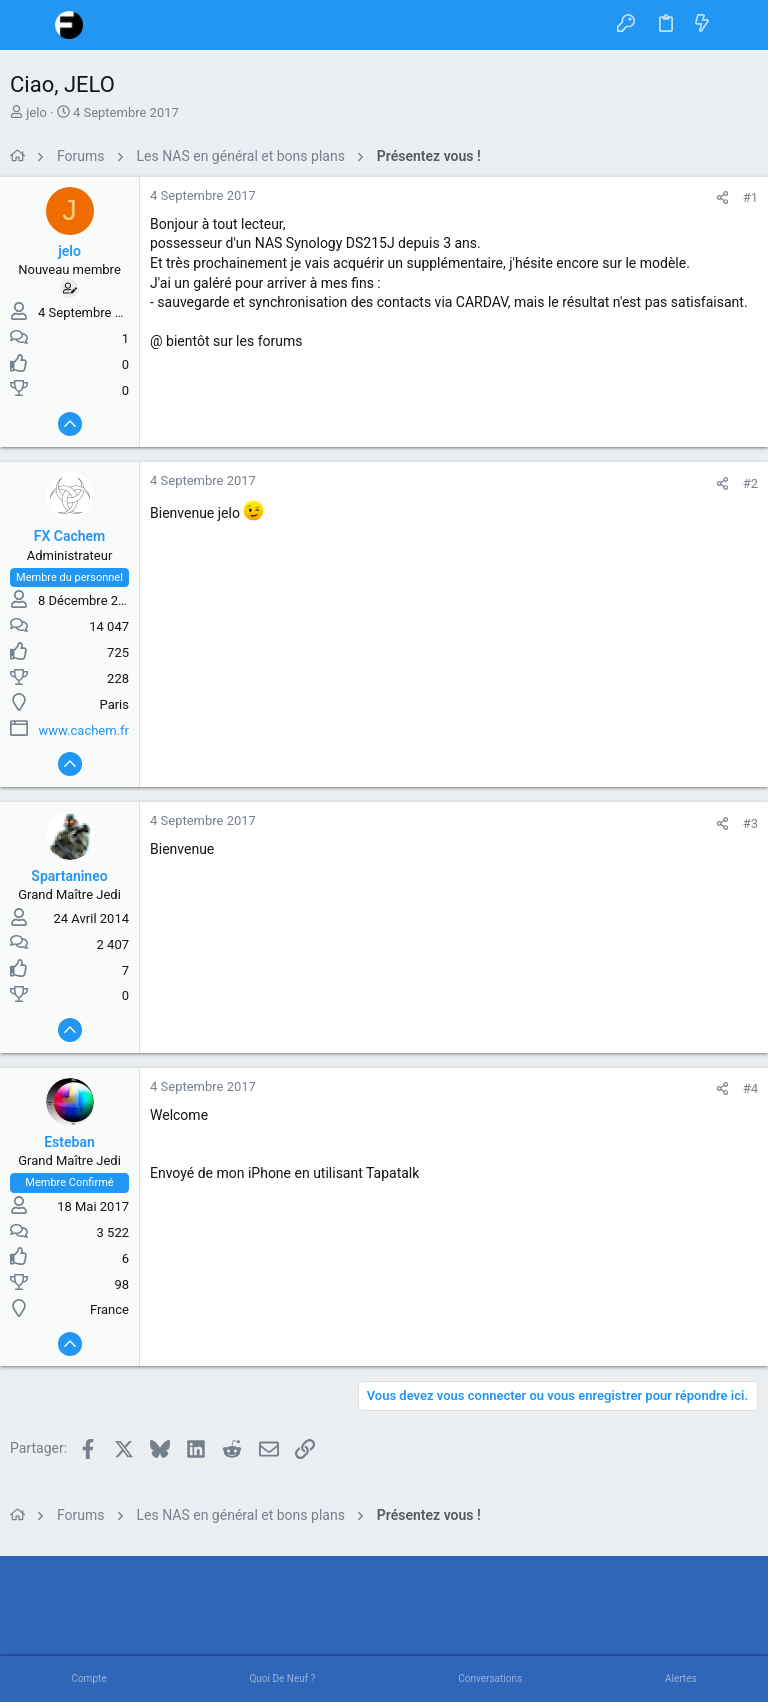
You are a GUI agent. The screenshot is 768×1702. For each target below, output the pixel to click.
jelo (36, 112)
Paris (114, 704)
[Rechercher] (738, 25)
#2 (750, 483)
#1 (750, 197)
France (109, 1309)
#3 (750, 823)
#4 (750, 1088)
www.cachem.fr (84, 730)
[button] (30, 25)
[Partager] (722, 197)
